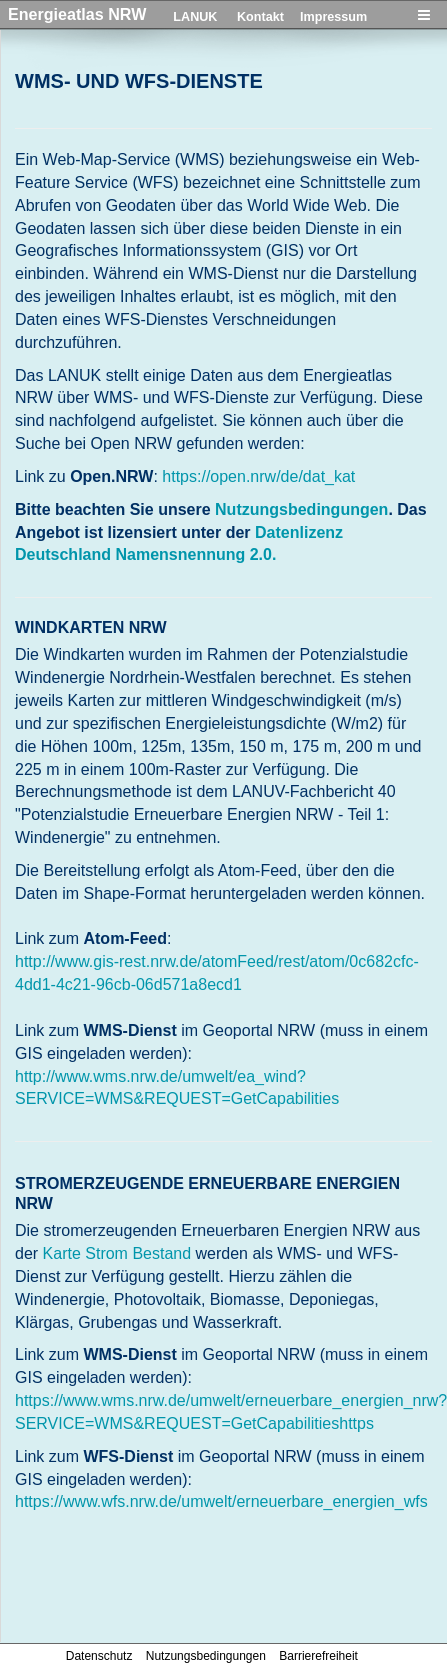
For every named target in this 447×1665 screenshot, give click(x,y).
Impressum (333, 17)
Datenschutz (99, 1656)
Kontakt (260, 17)
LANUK (195, 17)
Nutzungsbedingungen (301, 509)
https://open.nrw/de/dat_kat (258, 476)
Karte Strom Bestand (117, 1253)
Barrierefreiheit (318, 1656)
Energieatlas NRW (77, 14)
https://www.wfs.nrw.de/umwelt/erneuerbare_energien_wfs (221, 1501)
